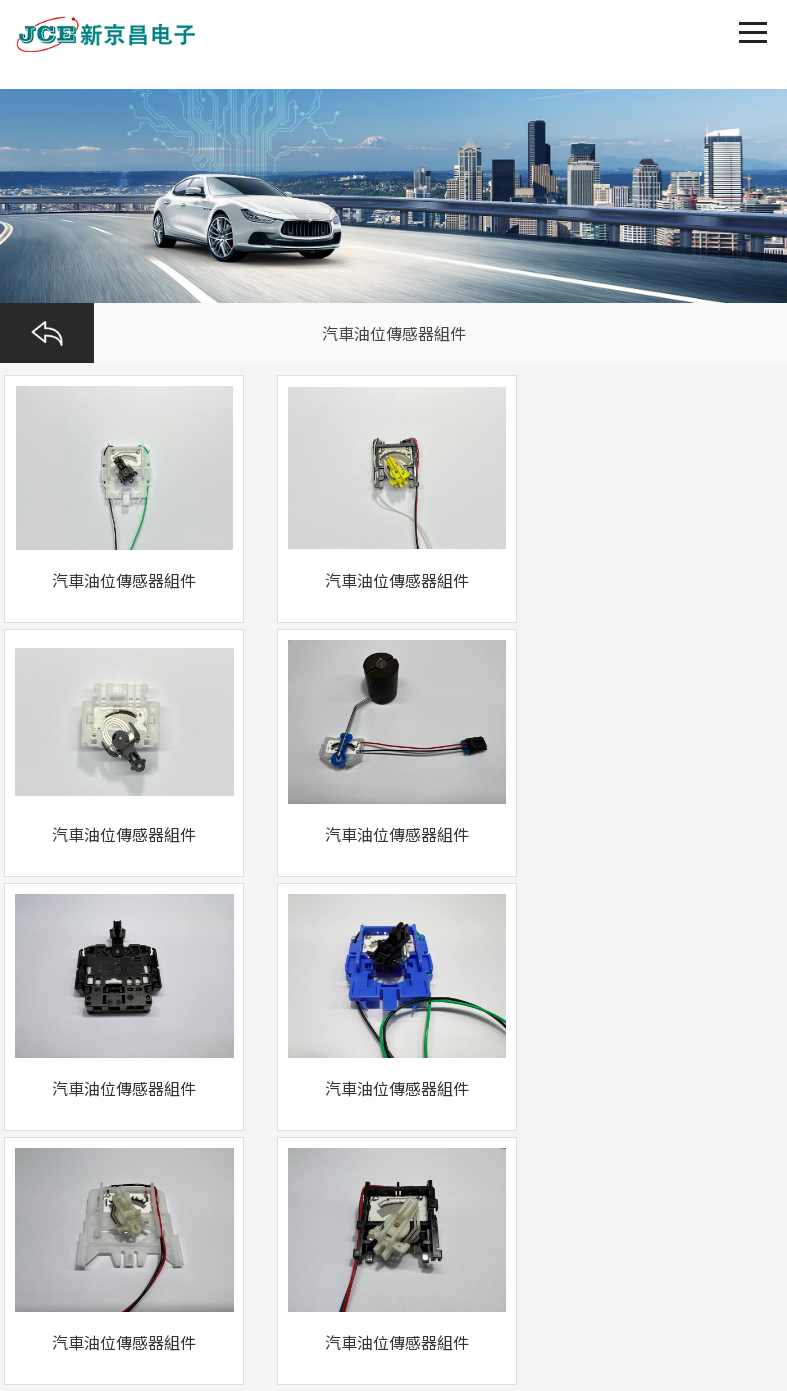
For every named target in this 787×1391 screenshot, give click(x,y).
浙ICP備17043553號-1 (81, 1200)
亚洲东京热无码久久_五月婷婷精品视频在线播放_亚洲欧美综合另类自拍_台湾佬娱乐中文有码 (292, 1372)
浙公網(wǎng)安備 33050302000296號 (440, 1176)
